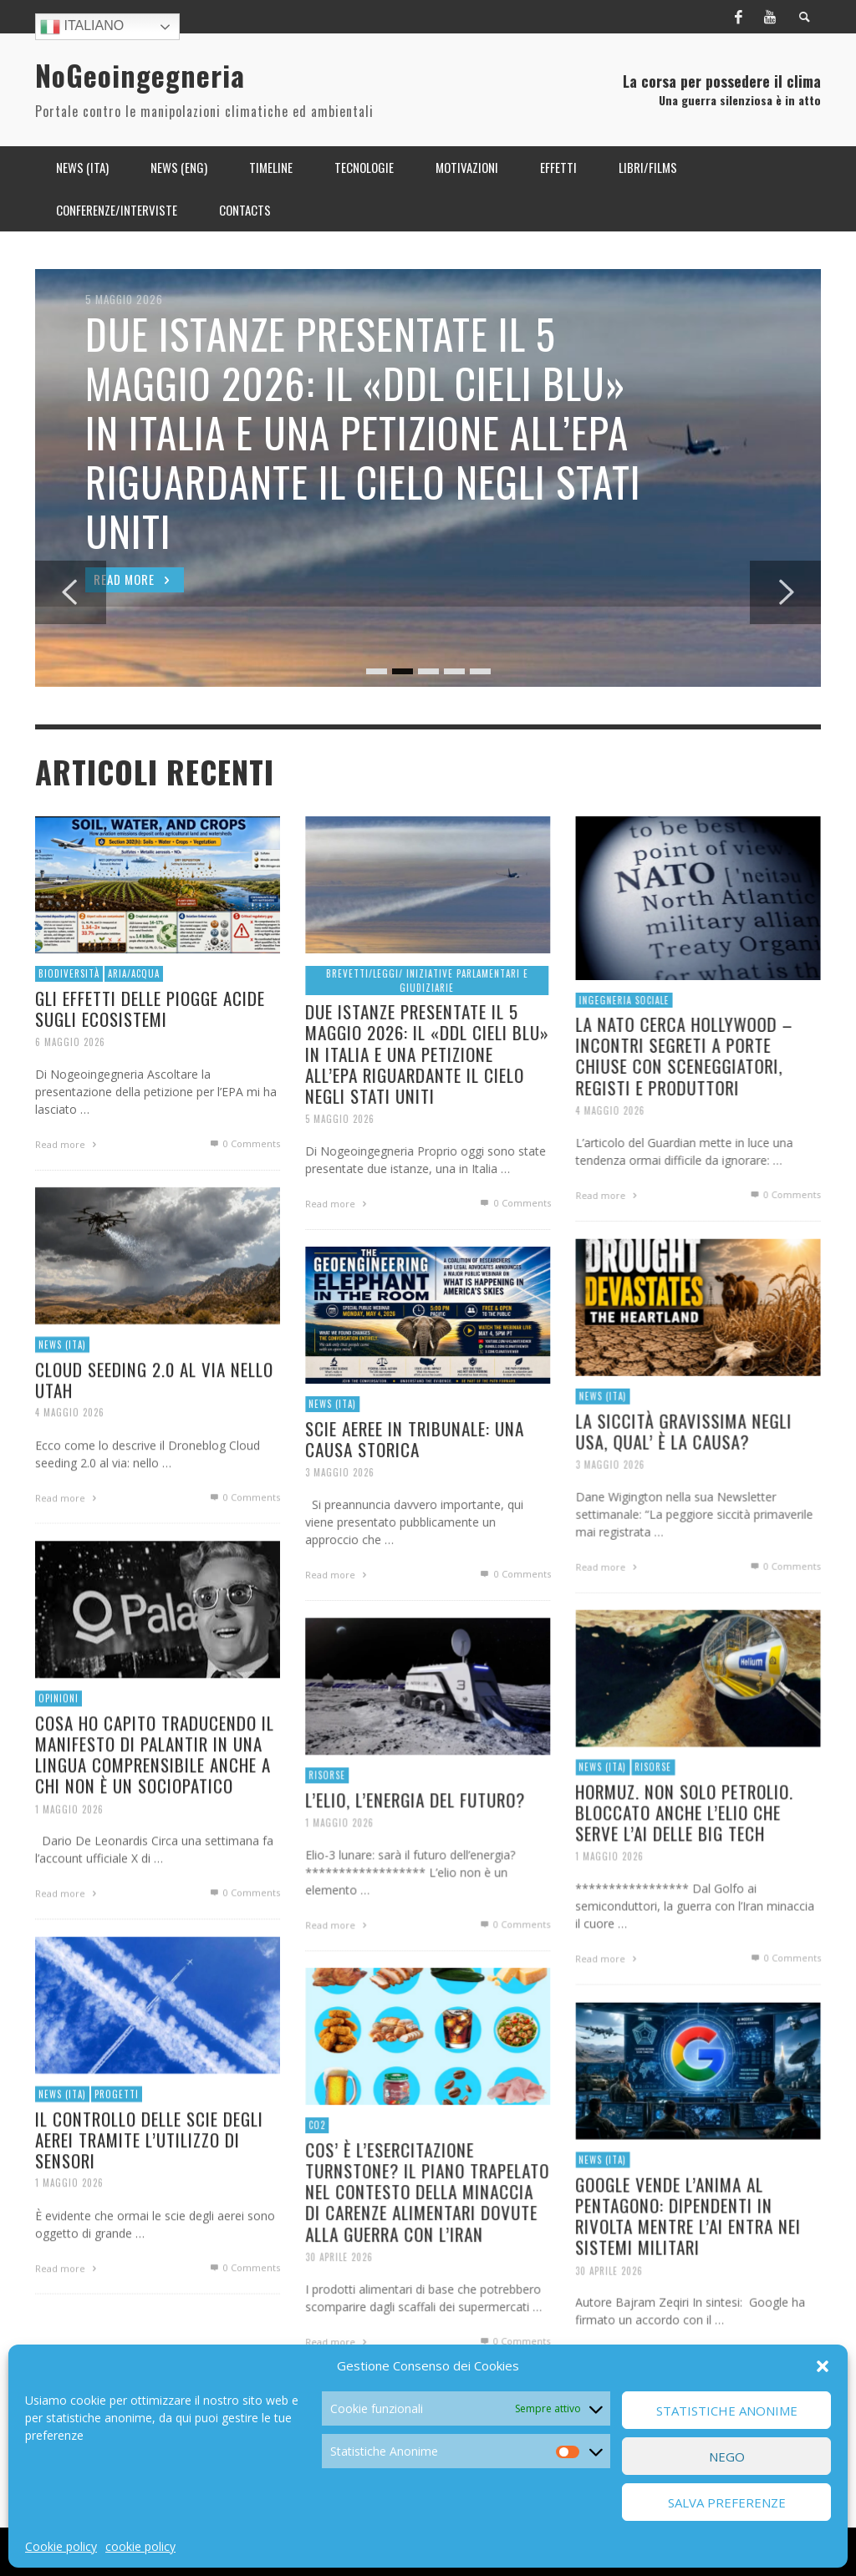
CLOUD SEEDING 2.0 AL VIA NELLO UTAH (154, 1416)
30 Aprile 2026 (336, 2300)
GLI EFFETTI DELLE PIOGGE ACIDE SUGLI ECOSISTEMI (150, 1052)
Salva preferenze (727, 2502)
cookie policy (140, 2546)
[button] (822, 2366)
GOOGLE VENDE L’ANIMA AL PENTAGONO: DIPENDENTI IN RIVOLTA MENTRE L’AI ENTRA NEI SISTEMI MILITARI (688, 2250)
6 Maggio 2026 (68, 1085)
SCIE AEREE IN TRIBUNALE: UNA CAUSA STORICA (415, 1476)
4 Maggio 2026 (607, 1154)
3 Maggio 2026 (607, 1506)
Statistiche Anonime (726, 2410)
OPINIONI (55, 1738)
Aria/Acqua (133, 1016)
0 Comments (516, 1243)
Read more (336, 1244)
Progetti (115, 2130)
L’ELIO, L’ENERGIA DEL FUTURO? (414, 1841)
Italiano (82, 27)
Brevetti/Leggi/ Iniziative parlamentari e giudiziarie (427, 1016)
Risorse (651, 1802)
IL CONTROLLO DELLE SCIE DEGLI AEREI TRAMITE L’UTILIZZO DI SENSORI (149, 2176)
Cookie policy (61, 2546)
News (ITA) (60, 1380)
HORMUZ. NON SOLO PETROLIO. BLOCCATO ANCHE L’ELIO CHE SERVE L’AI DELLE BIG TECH (684, 1847)
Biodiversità (66, 1016)
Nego (727, 2456)
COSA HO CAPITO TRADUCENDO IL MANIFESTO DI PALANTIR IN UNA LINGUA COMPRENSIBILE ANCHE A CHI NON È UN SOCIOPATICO (154, 1796)
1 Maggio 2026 (67, 1852)
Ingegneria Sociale (621, 1042)
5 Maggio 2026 (338, 1158)
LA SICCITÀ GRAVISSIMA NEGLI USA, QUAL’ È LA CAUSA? (683, 1473)
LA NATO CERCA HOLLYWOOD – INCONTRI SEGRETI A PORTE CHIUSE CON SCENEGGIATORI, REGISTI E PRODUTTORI (683, 1099)
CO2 (314, 2165)
